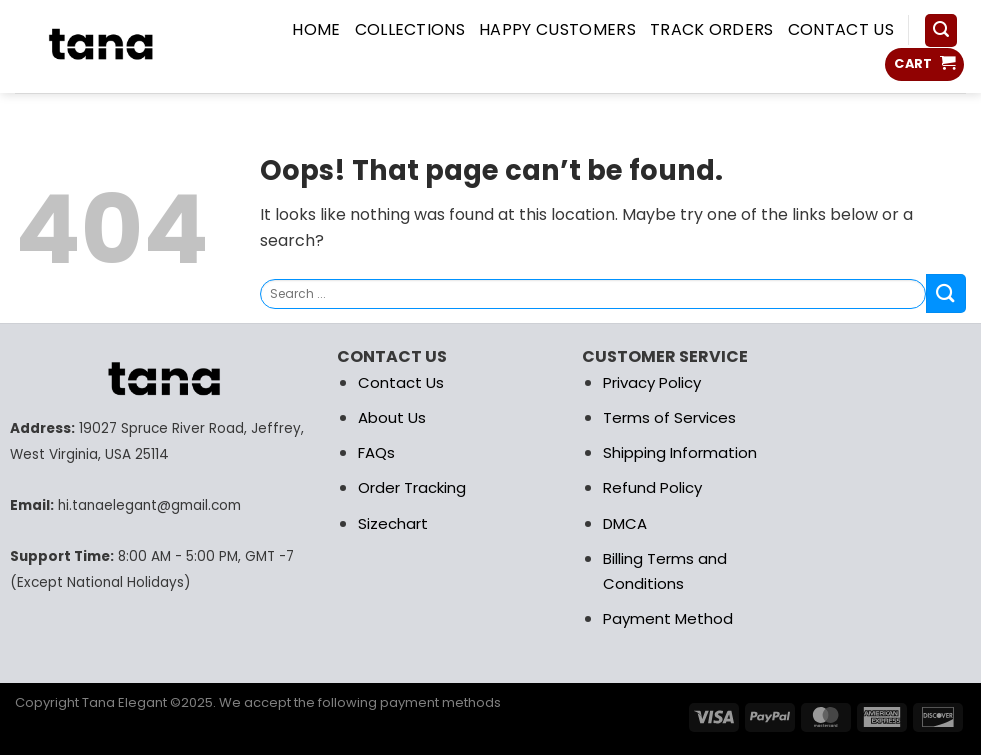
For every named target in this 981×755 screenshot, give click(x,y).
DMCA (625, 523)
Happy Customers (557, 29)
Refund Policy (652, 487)
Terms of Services (669, 417)
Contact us (841, 29)
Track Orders (712, 29)
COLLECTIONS (410, 29)
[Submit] (946, 293)
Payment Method (668, 618)
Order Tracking (412, 487)
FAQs (376, 452)
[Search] (941, 30)
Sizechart (393, 523)
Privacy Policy (652, 382)
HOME (316, 29)
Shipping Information (680, 452)
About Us (392, 417)
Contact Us (401, 382)
